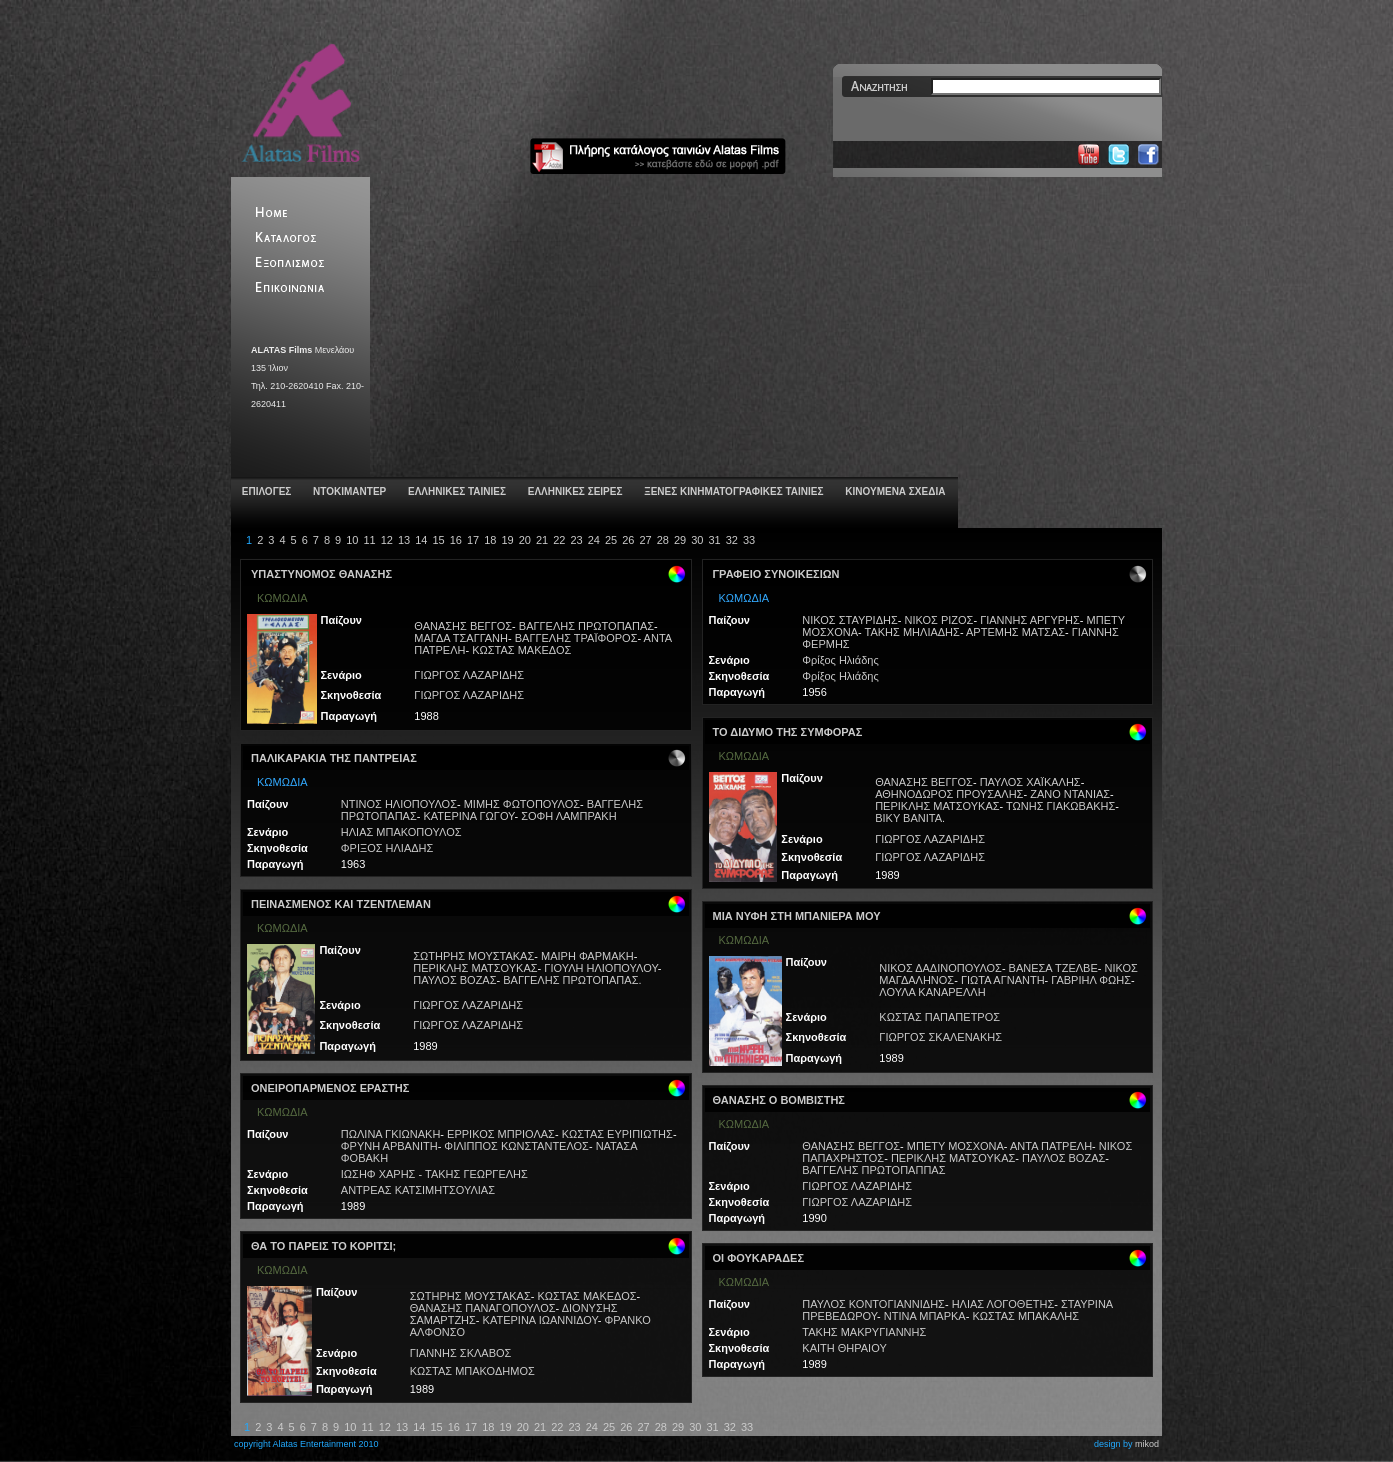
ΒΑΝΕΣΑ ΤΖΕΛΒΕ (1053, 968)
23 (576, 540)
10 (352, 540)
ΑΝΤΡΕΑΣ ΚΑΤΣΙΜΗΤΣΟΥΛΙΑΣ (418, 1190)
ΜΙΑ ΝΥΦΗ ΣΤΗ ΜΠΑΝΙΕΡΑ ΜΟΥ (797, 916)
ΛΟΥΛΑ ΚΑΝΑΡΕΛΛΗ (932, 992)
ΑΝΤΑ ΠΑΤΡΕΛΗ (1051, 1146)
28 (663, 540)
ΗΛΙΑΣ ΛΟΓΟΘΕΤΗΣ (1003, 1304)
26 (628, 540)
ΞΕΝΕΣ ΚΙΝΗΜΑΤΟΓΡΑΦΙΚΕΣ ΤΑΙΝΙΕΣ (732, 491)
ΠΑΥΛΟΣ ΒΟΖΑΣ (454, 980)
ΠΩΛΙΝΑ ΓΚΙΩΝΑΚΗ (391, 1134)
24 (594, 540)
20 (525, 540)
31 (714, 540)
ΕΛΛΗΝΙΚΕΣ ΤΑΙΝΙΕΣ (455, 491)
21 (542, 540)
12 (387, 540)
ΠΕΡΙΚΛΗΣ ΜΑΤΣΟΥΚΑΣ (475, 968)
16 (456, 540)
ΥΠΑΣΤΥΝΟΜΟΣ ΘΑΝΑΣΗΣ (321, 574)
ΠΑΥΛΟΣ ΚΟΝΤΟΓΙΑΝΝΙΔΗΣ (873, 1304)
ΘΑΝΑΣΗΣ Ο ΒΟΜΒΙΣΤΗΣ (779, 1100)
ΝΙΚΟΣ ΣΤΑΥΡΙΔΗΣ (849, 620)
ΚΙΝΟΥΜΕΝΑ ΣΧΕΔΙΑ (893, 491)
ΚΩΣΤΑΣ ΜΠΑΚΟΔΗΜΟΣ (472, 1371)
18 (490, 540)
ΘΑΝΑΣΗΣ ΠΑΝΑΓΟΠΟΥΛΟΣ (483, 1308)
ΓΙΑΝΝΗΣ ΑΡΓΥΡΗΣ (1030, 620)
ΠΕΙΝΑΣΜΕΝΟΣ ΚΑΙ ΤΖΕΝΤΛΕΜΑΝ (341, 904)
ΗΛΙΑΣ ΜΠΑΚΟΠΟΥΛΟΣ (401, 832)
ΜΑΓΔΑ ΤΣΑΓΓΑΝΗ (461, 638)
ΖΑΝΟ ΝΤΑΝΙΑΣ (1070, 794)
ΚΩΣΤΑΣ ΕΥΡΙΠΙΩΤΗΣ (617, 1134)
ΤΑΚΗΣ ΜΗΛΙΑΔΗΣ (912, 632)
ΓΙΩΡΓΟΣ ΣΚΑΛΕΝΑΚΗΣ (940, 1037)
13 (404, 540)
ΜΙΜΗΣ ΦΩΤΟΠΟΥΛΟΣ (522, 804)
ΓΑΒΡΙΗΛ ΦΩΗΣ (1091, 980)
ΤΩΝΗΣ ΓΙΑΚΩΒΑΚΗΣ (1060, 806)
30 (697, 540)
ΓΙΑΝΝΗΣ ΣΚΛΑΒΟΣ (461, 1353)
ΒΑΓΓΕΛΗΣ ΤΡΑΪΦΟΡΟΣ (576, 638)
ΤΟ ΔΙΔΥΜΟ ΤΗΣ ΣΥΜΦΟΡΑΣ (788, 732)
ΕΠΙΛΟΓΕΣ (265, 491)
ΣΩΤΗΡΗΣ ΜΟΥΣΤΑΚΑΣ (473, 956)
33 (749, 540)
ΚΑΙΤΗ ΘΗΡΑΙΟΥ (844, 1348)
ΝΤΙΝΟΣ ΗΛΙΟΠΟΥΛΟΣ (399, 804)
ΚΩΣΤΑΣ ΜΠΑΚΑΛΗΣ (1025, 1316)
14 (421, 540)
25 (611, 540)
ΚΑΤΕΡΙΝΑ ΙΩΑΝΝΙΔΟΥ (540, 1320)
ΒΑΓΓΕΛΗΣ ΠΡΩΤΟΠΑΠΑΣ (586, 626)
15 (438, 540)
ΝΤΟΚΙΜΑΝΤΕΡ (348, 491)
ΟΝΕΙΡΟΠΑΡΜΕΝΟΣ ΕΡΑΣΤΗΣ (330, 1088)
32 (732, 540)
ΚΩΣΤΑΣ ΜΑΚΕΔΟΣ (521, 650)
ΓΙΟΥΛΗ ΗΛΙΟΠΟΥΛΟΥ (600, 968)
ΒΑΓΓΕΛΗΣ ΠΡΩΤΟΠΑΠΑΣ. (572, 980)
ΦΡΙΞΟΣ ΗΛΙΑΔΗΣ (387, 848)
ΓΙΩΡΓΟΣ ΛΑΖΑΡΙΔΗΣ (469, 675)
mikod (1147, 1444)
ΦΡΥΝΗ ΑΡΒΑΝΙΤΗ (389, 1146)
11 (369, 540)
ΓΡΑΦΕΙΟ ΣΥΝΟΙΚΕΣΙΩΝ (776, 574)
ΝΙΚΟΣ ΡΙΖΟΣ (939, 620)
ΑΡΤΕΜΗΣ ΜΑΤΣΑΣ (1015, 632)
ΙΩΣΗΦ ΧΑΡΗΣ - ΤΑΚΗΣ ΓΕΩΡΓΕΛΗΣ (434, 1174)
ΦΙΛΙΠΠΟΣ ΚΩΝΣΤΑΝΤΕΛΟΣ (516, 1146)
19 (507, 540)
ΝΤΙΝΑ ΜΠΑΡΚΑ (925, 1316)
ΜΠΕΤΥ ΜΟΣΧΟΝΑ (955, 1146)
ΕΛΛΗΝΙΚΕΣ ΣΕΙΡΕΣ (573, 491)
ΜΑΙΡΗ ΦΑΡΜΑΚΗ (587, 956)
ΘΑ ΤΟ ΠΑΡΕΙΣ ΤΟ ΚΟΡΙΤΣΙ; (323, 1246)
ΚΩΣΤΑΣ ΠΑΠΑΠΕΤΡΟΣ (939, 1017)
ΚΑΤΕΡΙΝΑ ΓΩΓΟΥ (469, 816)
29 (680, 540)
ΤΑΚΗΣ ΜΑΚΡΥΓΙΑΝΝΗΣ (864, 1332)
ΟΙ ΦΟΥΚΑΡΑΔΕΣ (758, 1258)
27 (645, 540)
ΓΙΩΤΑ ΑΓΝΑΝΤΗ (1003, 980)
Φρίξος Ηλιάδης (840, 660)
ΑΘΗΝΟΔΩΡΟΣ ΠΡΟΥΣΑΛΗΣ (949, 794)
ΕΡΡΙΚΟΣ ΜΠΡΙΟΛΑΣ (501, 1134)
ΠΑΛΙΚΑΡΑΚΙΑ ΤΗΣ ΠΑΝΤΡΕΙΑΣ (334, 758)
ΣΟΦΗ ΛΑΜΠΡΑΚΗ (568, 816)
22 (559, 540)
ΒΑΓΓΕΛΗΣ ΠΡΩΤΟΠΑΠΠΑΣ (873, 1170)
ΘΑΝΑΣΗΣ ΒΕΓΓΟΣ (463, 626)
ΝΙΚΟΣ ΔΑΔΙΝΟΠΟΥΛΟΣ (940, 968)
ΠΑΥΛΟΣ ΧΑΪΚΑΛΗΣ (1030, 782)
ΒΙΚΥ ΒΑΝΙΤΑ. (910, 818)
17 (473, 540)
